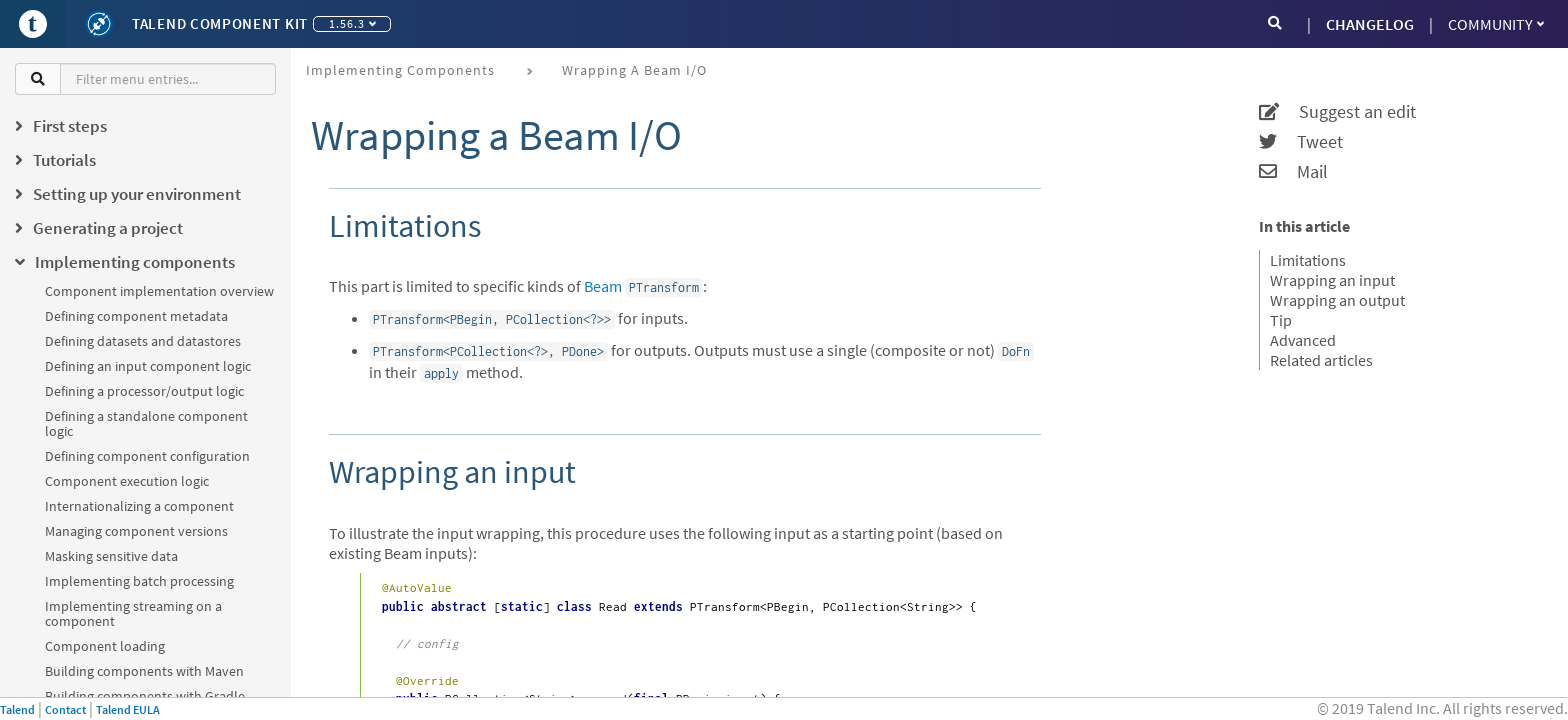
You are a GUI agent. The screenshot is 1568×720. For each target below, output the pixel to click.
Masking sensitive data (111, 556)
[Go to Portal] (33, 24)
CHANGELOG (1370, 24)
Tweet (1301, 142)
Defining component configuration (147, 456)
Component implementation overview (159, 291)
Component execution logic (127, 481)
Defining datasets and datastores (143, 341)
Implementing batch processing (139, 581)
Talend (17, 709)
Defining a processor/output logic (144, 391)
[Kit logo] (99, 24)
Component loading (105, 646)
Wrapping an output (1337, 300)
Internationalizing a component (139, 506)
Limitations (1308, 260)
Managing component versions (136, 531)
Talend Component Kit (220, 23)
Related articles (1321, 360)
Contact (65, 709)
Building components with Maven (144, 671)
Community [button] (1496, 24)
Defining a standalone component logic (146, 423)
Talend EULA (128, 709)
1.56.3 (352, 23)
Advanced (1303, 340)
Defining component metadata (136, 316)
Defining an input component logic (148, 366)
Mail (1293, 172)
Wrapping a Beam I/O (634, 70)
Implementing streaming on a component (133, 613)
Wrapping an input (1332, 280)
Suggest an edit (1337, 112)
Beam (603, 286)
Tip (1281, 320)
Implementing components (400, 70)
